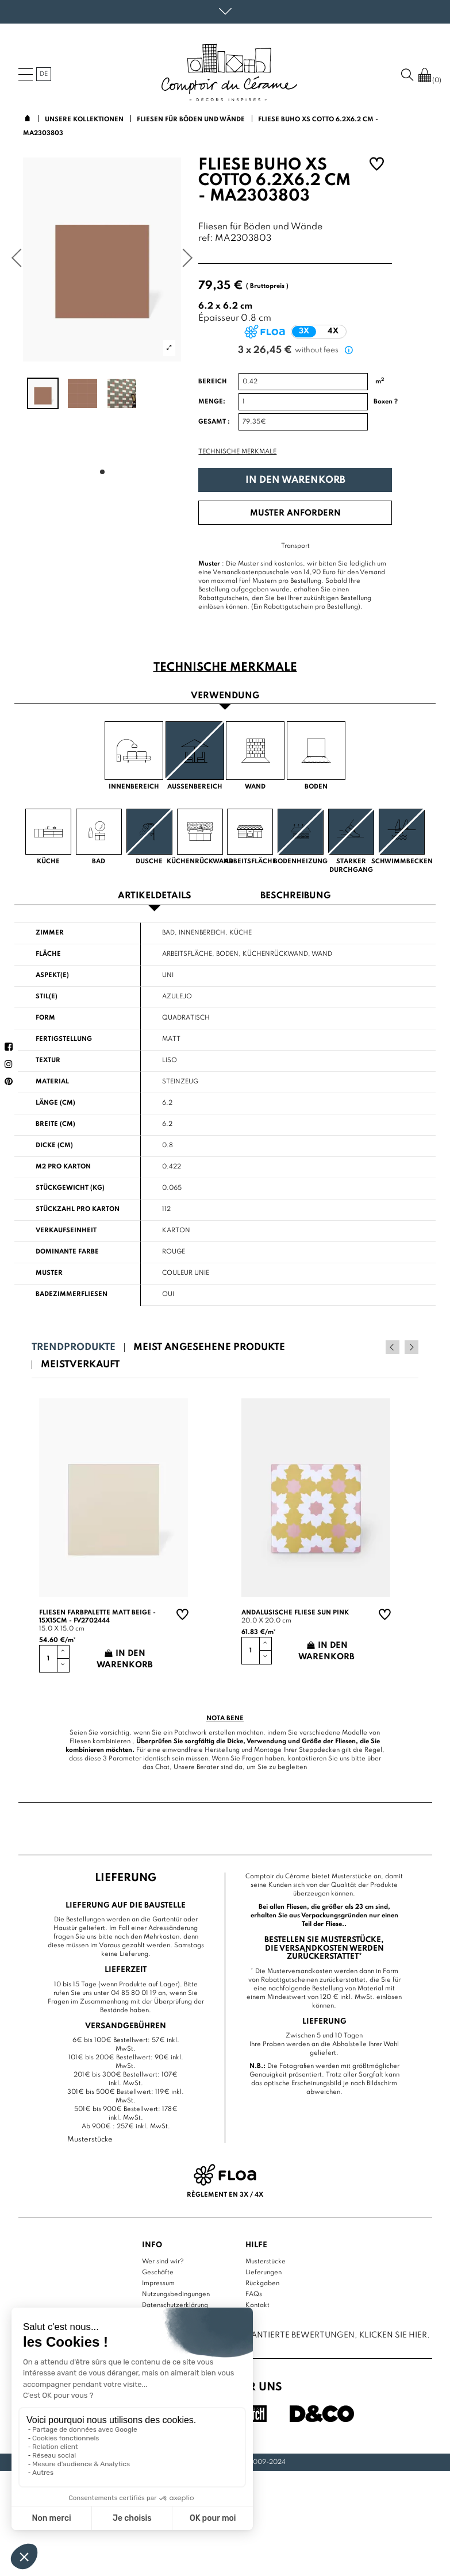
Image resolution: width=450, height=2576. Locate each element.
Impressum (158, 2283)
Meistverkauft (80, 1364)
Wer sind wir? (163, 2261)
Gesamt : (214, 421)
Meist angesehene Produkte (209, 1347)
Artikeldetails (154, 896)
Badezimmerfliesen (71, 1294)
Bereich (212, 381)
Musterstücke (265, 2261)
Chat (162, 1767)
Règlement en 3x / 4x (225, 2194)
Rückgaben (262, 2283)
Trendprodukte (74, 1347)
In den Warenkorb (295, 480)
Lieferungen (263, 2272)
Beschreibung (295, 896)
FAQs (253, 2294)
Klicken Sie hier (393, 2335)
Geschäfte (158, 2272)
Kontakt (257, 2305)
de (44, 74)
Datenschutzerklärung (175, 2305)
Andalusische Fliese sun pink (295, 1612)
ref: (205, 238)
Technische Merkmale (237, 451)
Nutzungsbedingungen (176, 2294)
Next (411, 1347)
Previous (396, 1347)
